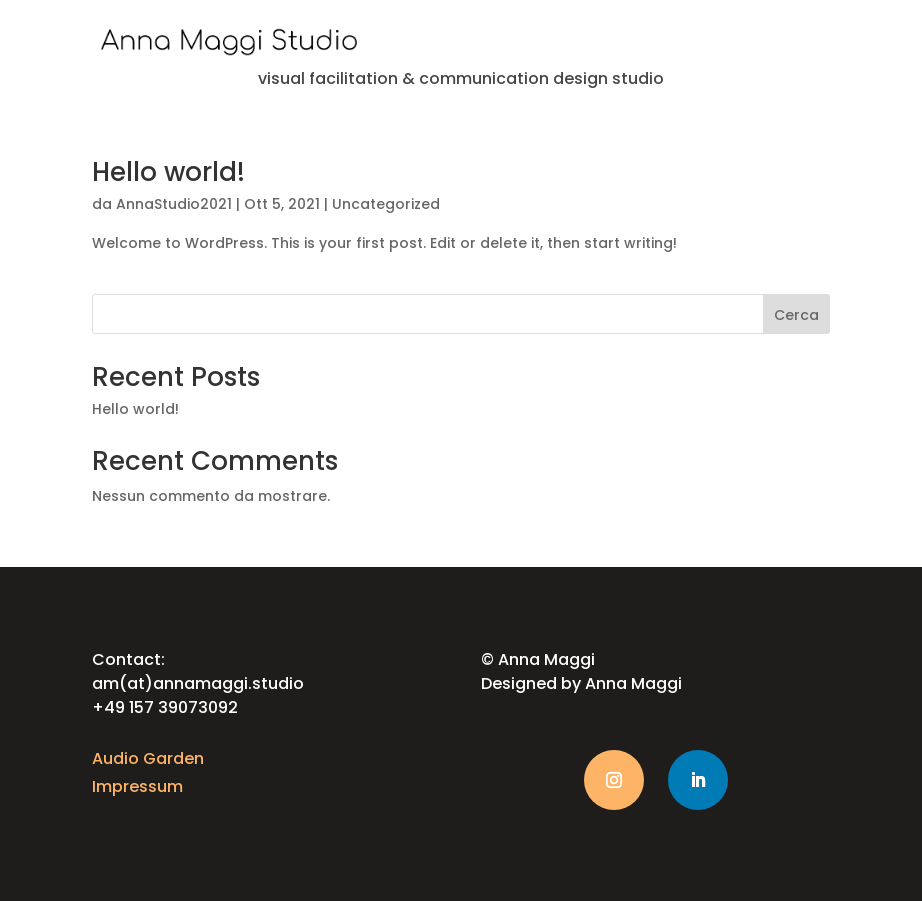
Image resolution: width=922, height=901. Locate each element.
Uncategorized (386, 204)
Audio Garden (148, 758)
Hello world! (168, 172)
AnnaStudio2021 (174, 204)
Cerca (796, 315)
